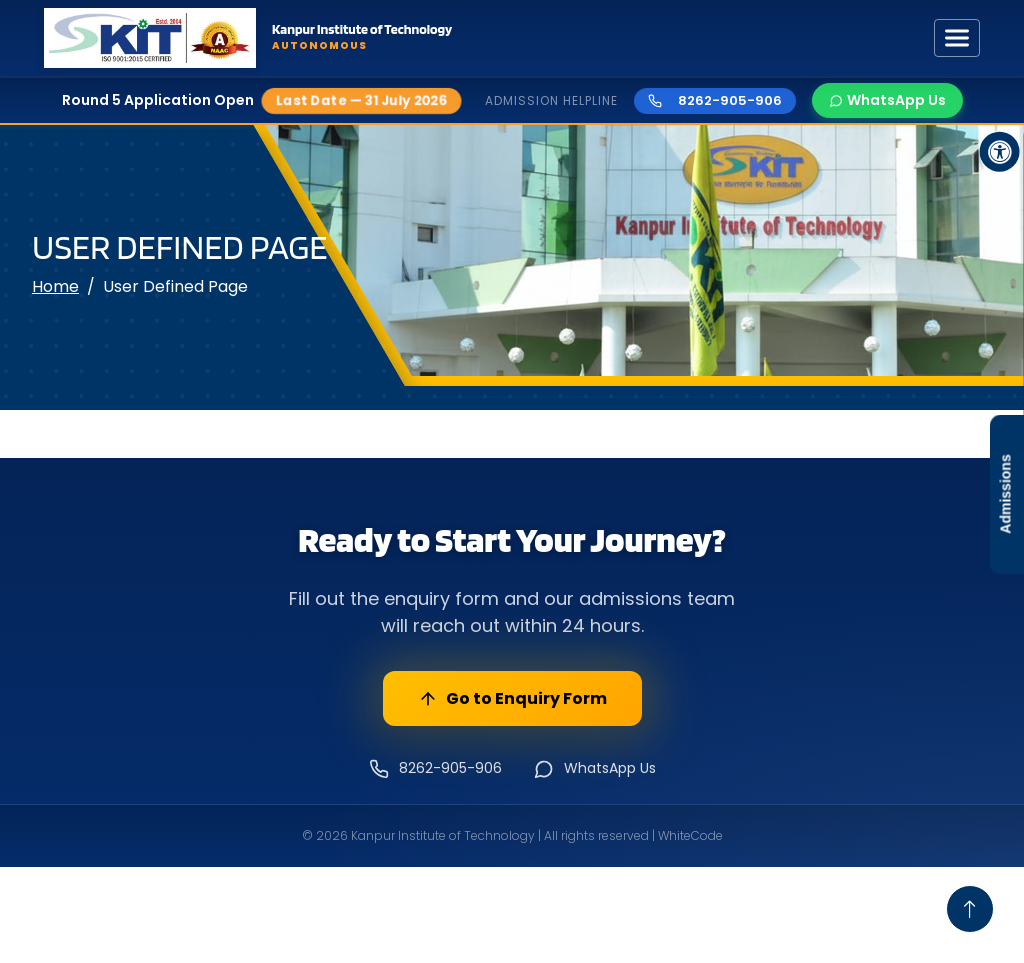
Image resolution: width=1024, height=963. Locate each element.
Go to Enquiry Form (512, 698)
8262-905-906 (715, 100)
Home (55, 286)
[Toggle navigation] (957, 38)
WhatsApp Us (887, 100)
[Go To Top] (970, 909)
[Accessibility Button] (1000, 152)
